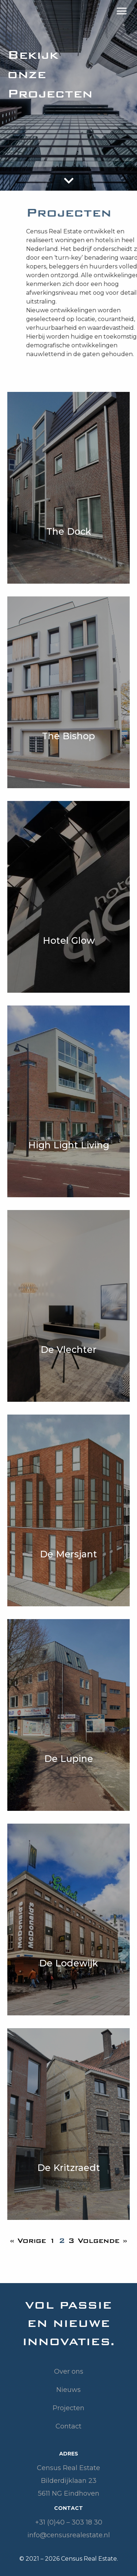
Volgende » (102, 2240)
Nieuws (68, 2390)
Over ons (68, 2371)
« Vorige (28, 2240)
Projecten (68, 2408)
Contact (68, 2426)
